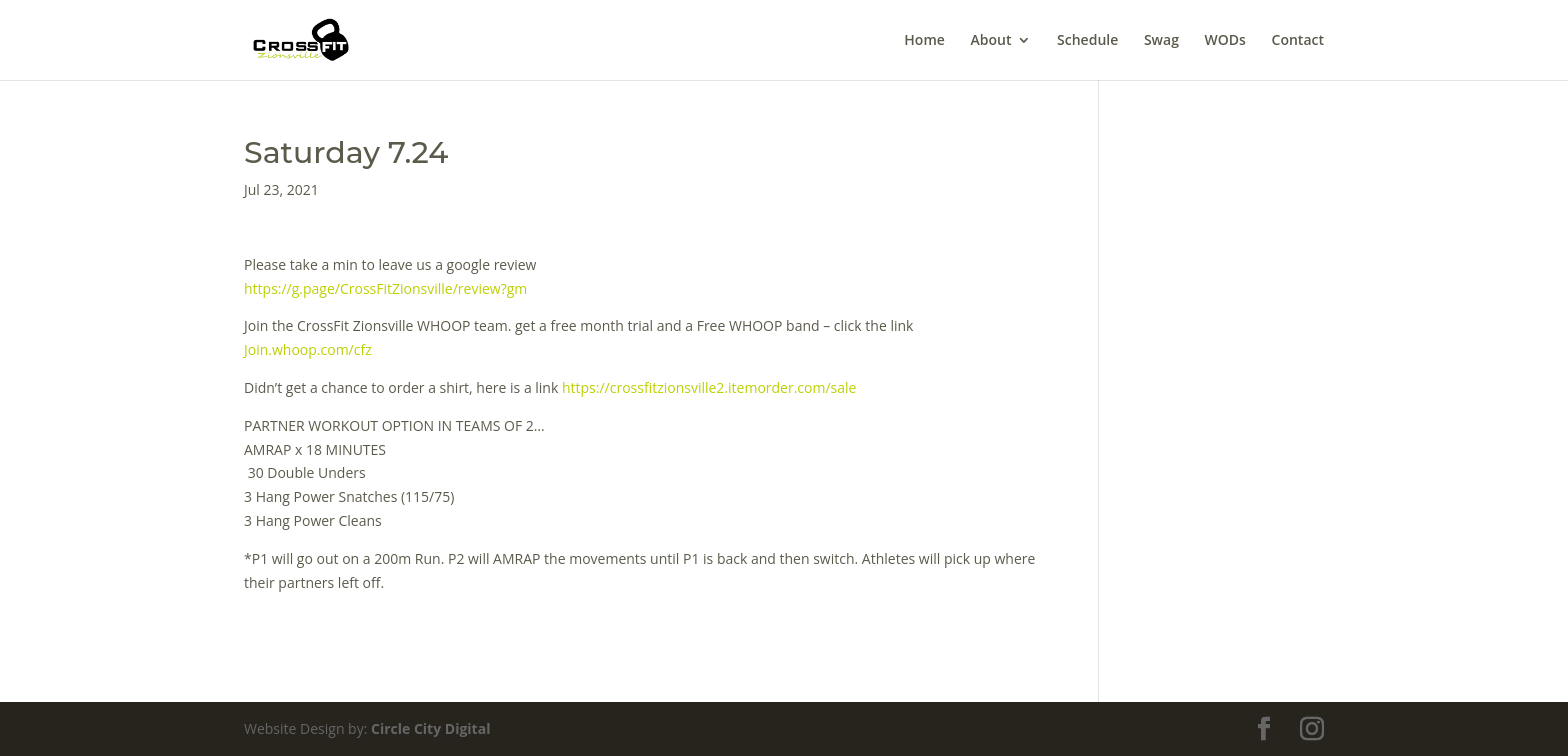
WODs (1225, 41)
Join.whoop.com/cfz (308, 349)
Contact (1298, 41)
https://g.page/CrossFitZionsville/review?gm (385, 288)
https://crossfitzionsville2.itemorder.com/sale (709, 387)
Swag (1161, 41)
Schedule (1087, 41)
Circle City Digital (430, 728)
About (990, 41)
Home (924, 41)
